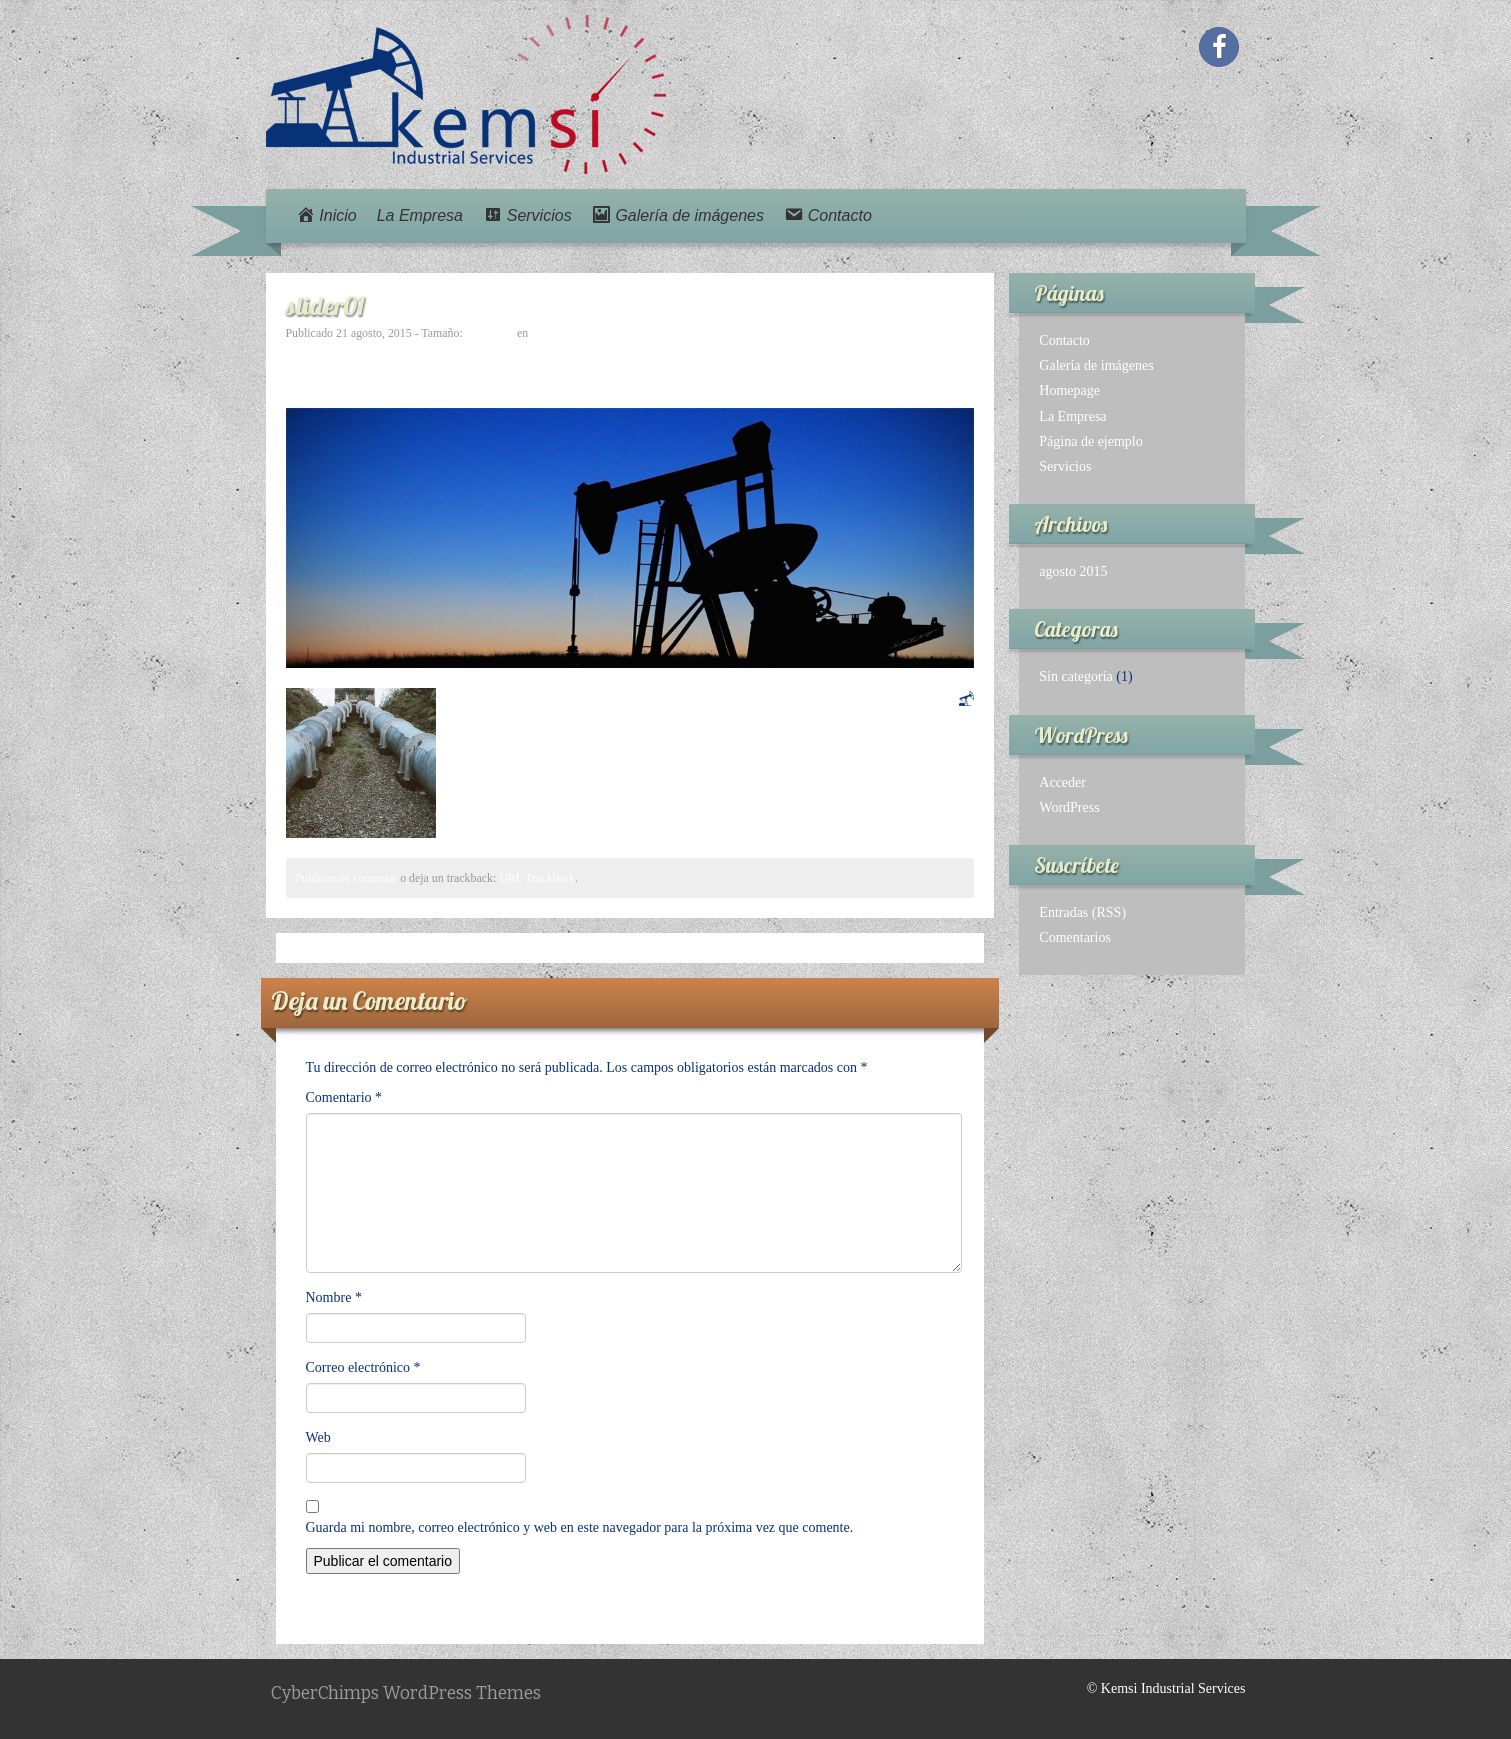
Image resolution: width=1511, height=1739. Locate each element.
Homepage (1069, 390)
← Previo (313, 352)
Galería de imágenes (1096, 365)
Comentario (344, 1097)
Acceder (1062, 782)
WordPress (1069, 807)
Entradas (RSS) (1082, 912)
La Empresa (420, 215)
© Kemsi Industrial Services (1166, 1688)
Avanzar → (942, 357)
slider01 (550, 333)
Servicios (1065, 466)
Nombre (334, 1297)
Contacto (1064, 340)
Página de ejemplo (1090, 441)
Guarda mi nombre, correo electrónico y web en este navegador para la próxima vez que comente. (580, 1527)
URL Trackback (537, 878)
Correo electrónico (363, 1367)
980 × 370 (490, 333)
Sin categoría (1075, 676)
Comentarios (1075, 937)
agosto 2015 (1073, 571)
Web (318, 1437)
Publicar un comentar (347, 878)
